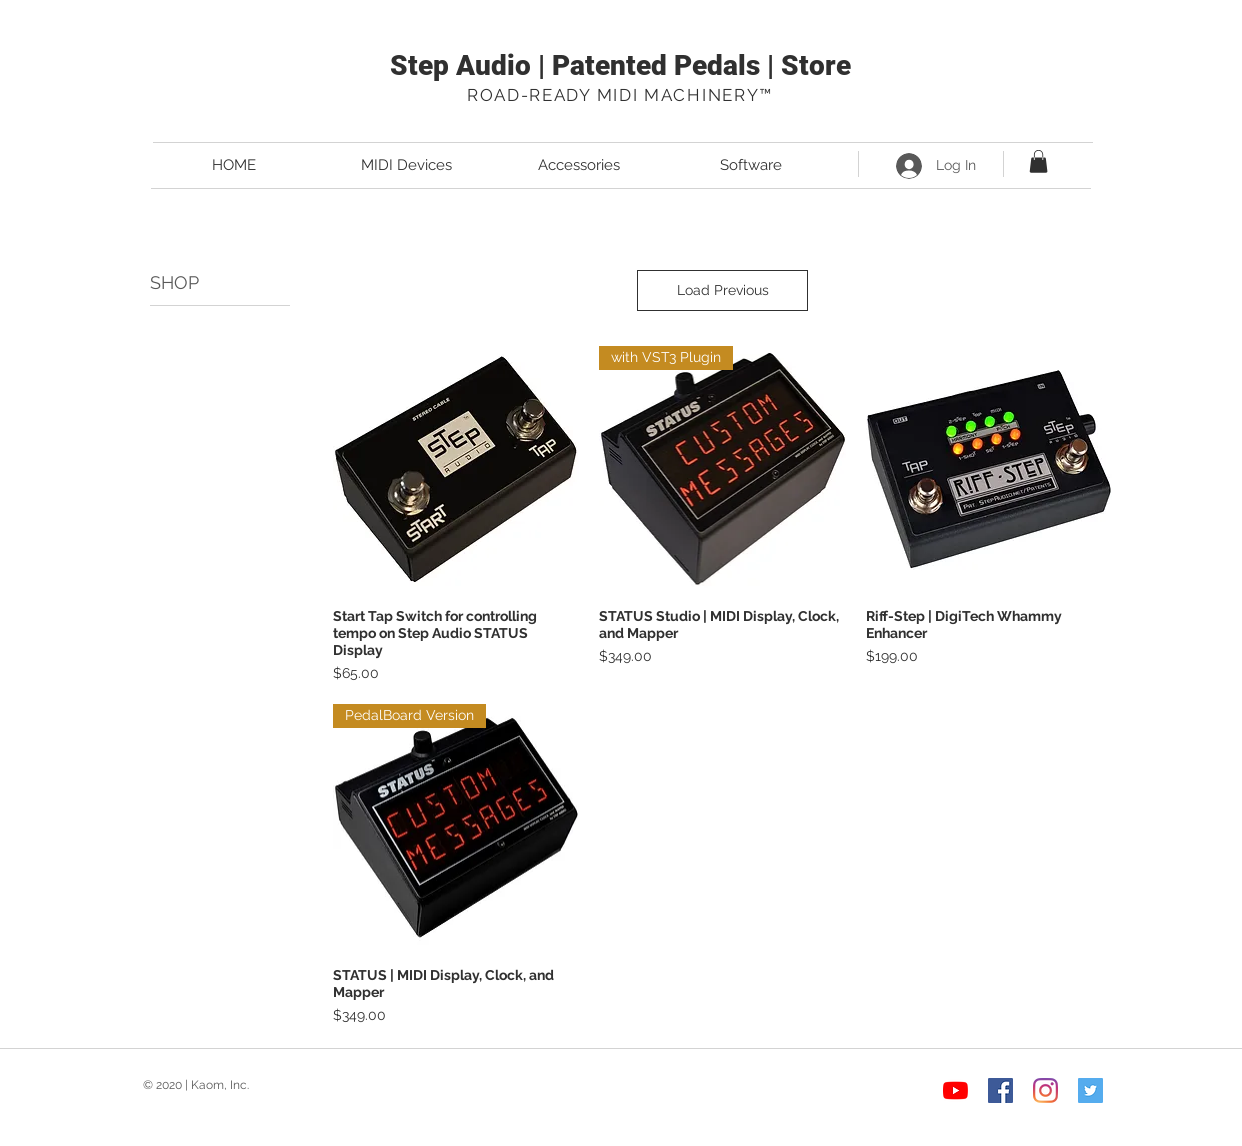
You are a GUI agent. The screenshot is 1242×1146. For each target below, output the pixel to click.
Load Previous (723, 290)
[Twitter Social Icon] (1090, 1090)
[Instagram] (1045, 1090)
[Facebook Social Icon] (1000, 1090)
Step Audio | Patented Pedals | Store (620, 65)
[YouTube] (955, 1090)
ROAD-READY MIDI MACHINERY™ (620, 95)
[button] (1038, 161)
